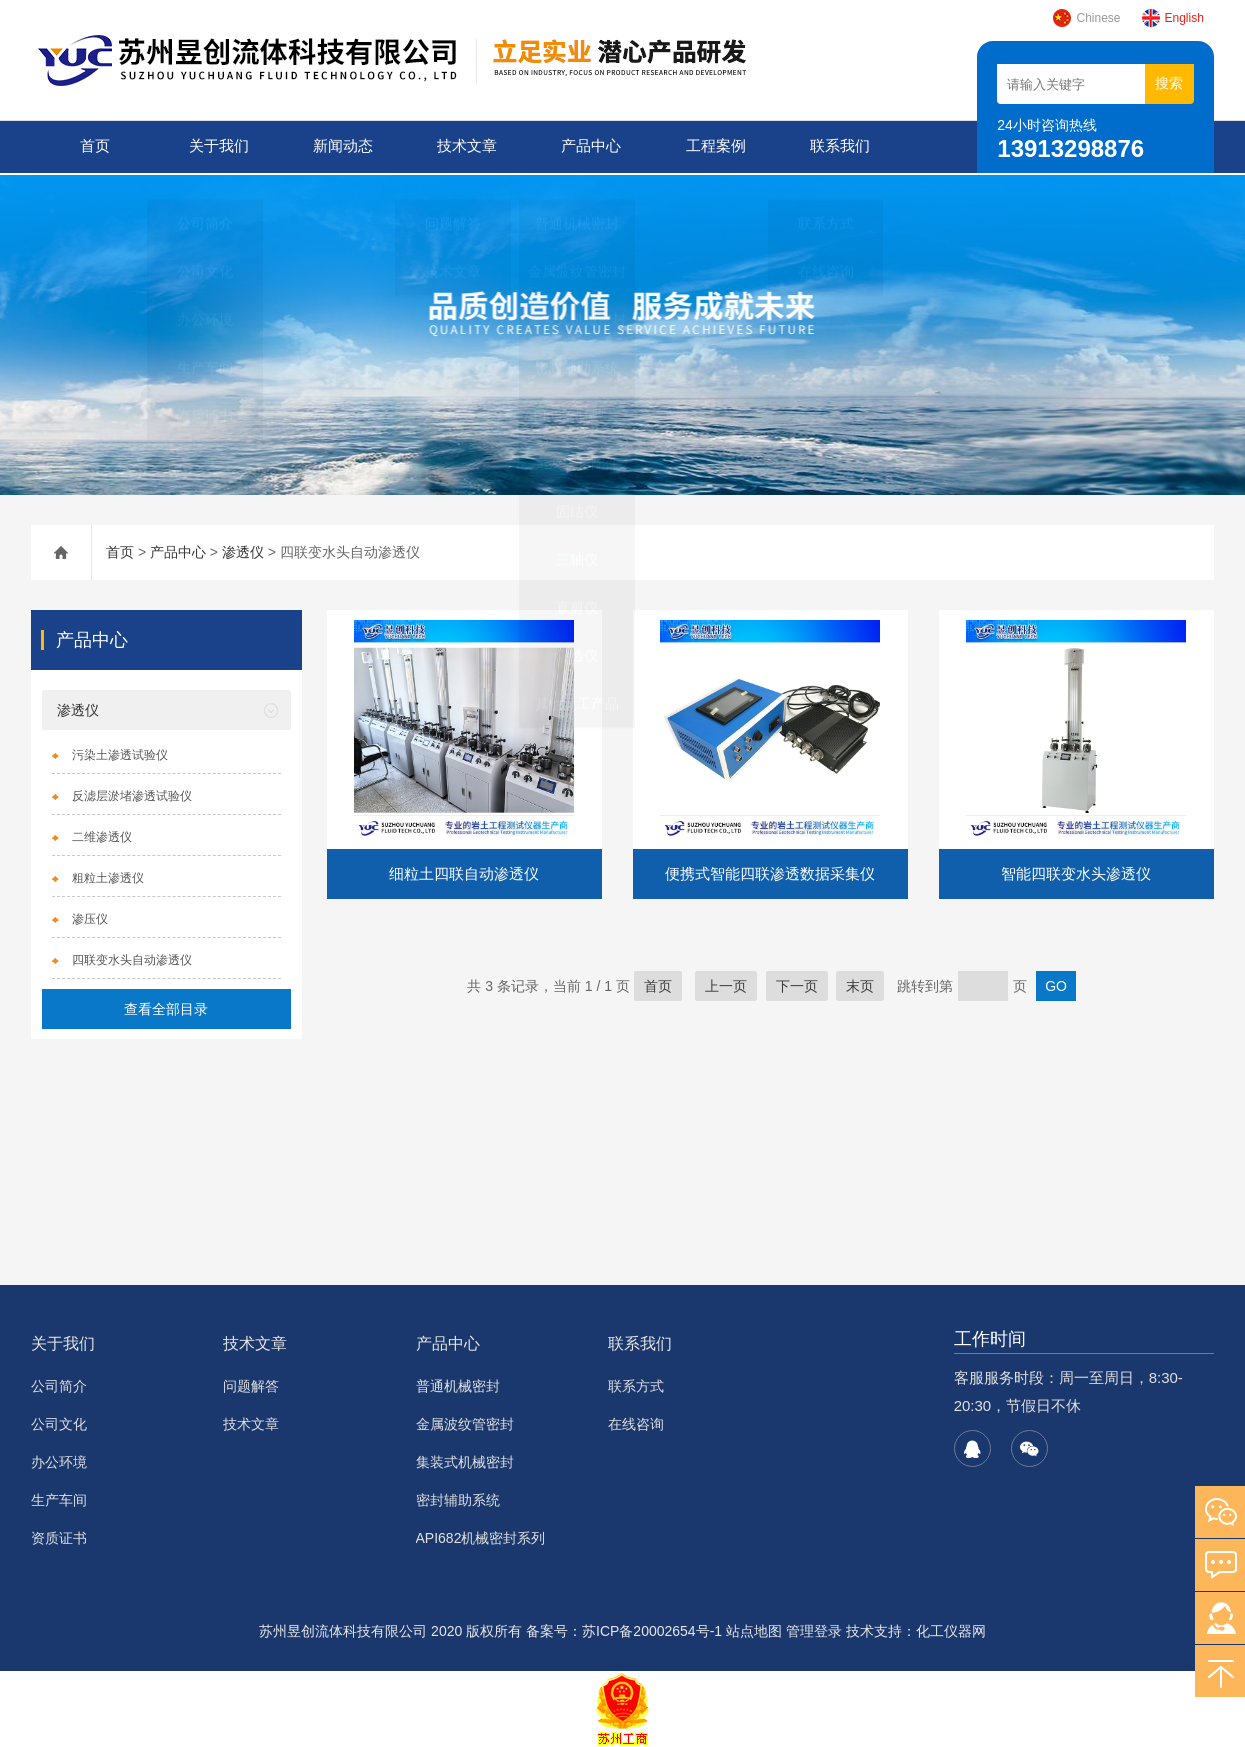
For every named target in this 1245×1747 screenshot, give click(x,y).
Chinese (1086, 18)
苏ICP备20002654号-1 (652, 1629)
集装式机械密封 (465, 1460)
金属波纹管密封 (465, 1422)
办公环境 (59, 1460)
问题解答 (251, 1384)
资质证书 (59, 1536)
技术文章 (466, 146)
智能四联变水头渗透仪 (1076, 871)
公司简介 (59, 1384)
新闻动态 (342, 146)
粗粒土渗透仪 (108, 876)
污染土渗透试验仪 (120, 753)
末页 (860, 984)
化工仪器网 (951, 1629)
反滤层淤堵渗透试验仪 (132, 794)
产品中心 (590, 146)
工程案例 (714, 146)
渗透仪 (243, 550)
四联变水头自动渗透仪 (132, 958)
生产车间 (59, 1498)
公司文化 (59, 1422)
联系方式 (636, 1384)
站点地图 (754, 1629)
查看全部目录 (166, 1007)
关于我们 (217, 146)
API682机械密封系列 (481, 1536)
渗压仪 (90, 917)
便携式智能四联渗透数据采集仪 (770, 871)
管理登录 (814, 1629)
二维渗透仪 (102, 835)
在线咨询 (636, 1422)
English (1172, 18)
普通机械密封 (458, 1384)
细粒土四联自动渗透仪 (464, 871)
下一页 (797, 984)
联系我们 (838, 146)
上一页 (726, 984)
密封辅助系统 (458, 1498)
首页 (93, 146)
